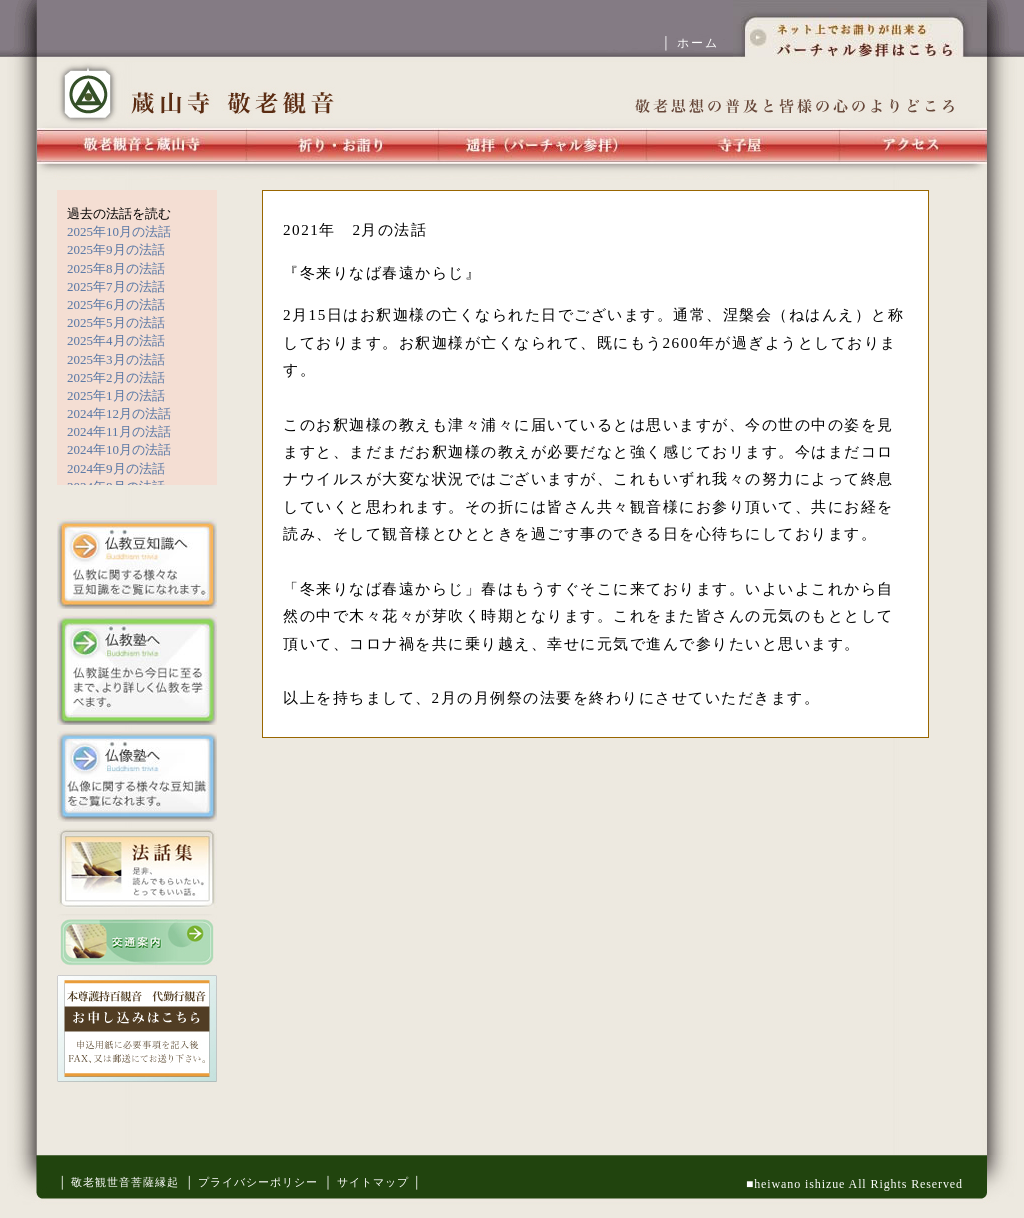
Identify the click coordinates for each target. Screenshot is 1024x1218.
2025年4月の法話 (116, 340)
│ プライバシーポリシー (251, 1182)
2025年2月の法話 (116, 377)
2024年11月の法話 (119, 431)
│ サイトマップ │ (373, 1182)
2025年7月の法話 (116, 286)
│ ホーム (697, 43)
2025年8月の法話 (116, 268)
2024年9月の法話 (116, 468)
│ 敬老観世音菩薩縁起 (118, 1182)
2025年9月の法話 (116, 249)
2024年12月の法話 (119, 413)
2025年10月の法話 (119, 231)
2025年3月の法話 (116, 359)
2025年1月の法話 (116, 395)
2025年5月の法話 (116, 322)
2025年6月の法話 (116, 304)
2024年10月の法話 (119, 449)
